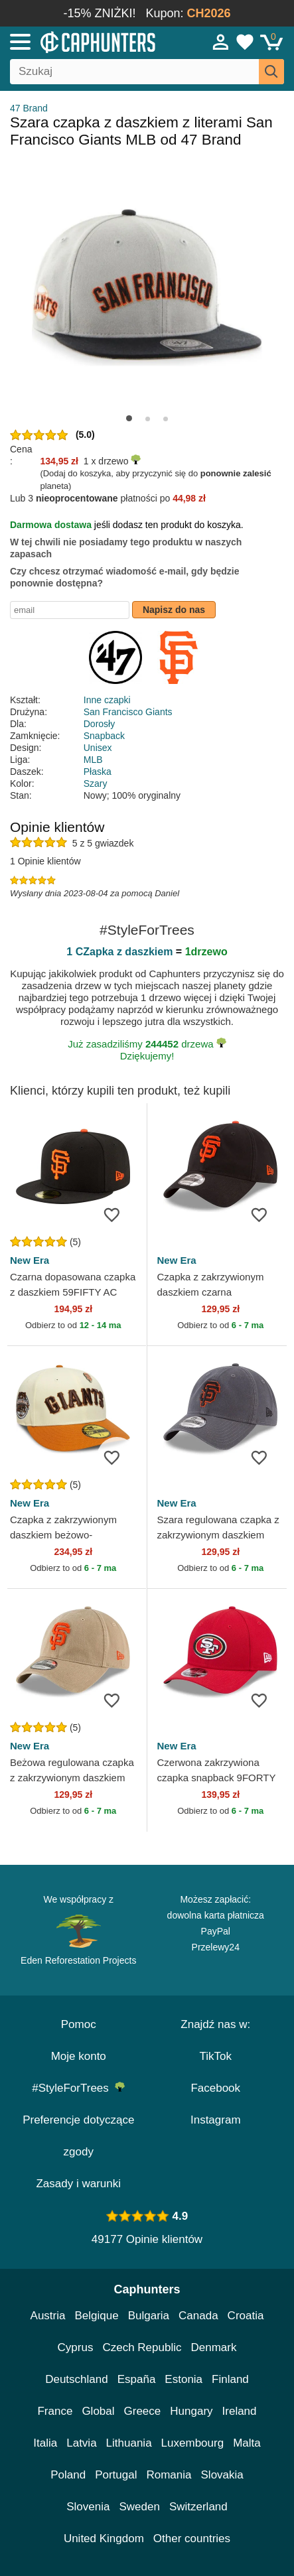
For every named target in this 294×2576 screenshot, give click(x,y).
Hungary (191, 2411)
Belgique (97, 2315)
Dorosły (99, 723)
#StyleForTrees (78, 2088)
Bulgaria (148, 2315)
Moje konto (78, 2056)
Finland (230, 2379)
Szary (96, 783)
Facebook (215, 2088)
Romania (168, 2475)
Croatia (246, 2315)
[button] (129, 418)
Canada (198, 2315)
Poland (68, 2475)
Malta (247, 2443)
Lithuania (129, 2443)
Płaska (97, 771)
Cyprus (76, 2347)
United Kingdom (104, 2538)
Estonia (183, 2379)
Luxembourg (192, 2443)
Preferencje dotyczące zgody (78, 2136)
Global (98, 2411)
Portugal (116, 2475)
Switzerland (198, 2506)
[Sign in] (221, 42)
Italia (45, 2443)
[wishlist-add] (117, 1214)
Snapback (104, 735)
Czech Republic (141, 2347)
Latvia (81, 2443)
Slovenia (88, 2506)
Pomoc (78, 2024)
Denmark (213, 2347)
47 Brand (29, 108)
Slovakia (222, 2475)
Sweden (139, 2506)
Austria (48, 2315)
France (54, 2411)
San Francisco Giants (128, 712)
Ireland (239, 2411)
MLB (93, 759)
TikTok (216, 2056)
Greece (142, 2411)
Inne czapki (107, 700)
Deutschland (76, 2379)
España (136, 2379)
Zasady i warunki (78, 2183)
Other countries (191, 2538)
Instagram (215, 2120)
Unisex (98, 747)
